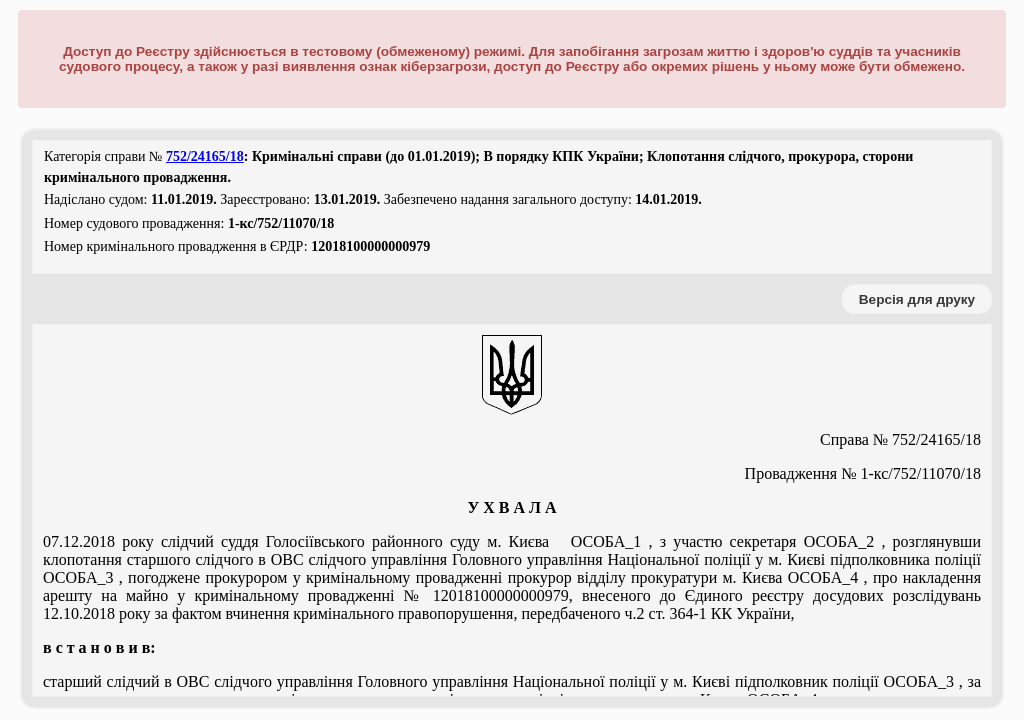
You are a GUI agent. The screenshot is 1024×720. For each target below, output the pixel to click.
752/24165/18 (205, 156)
